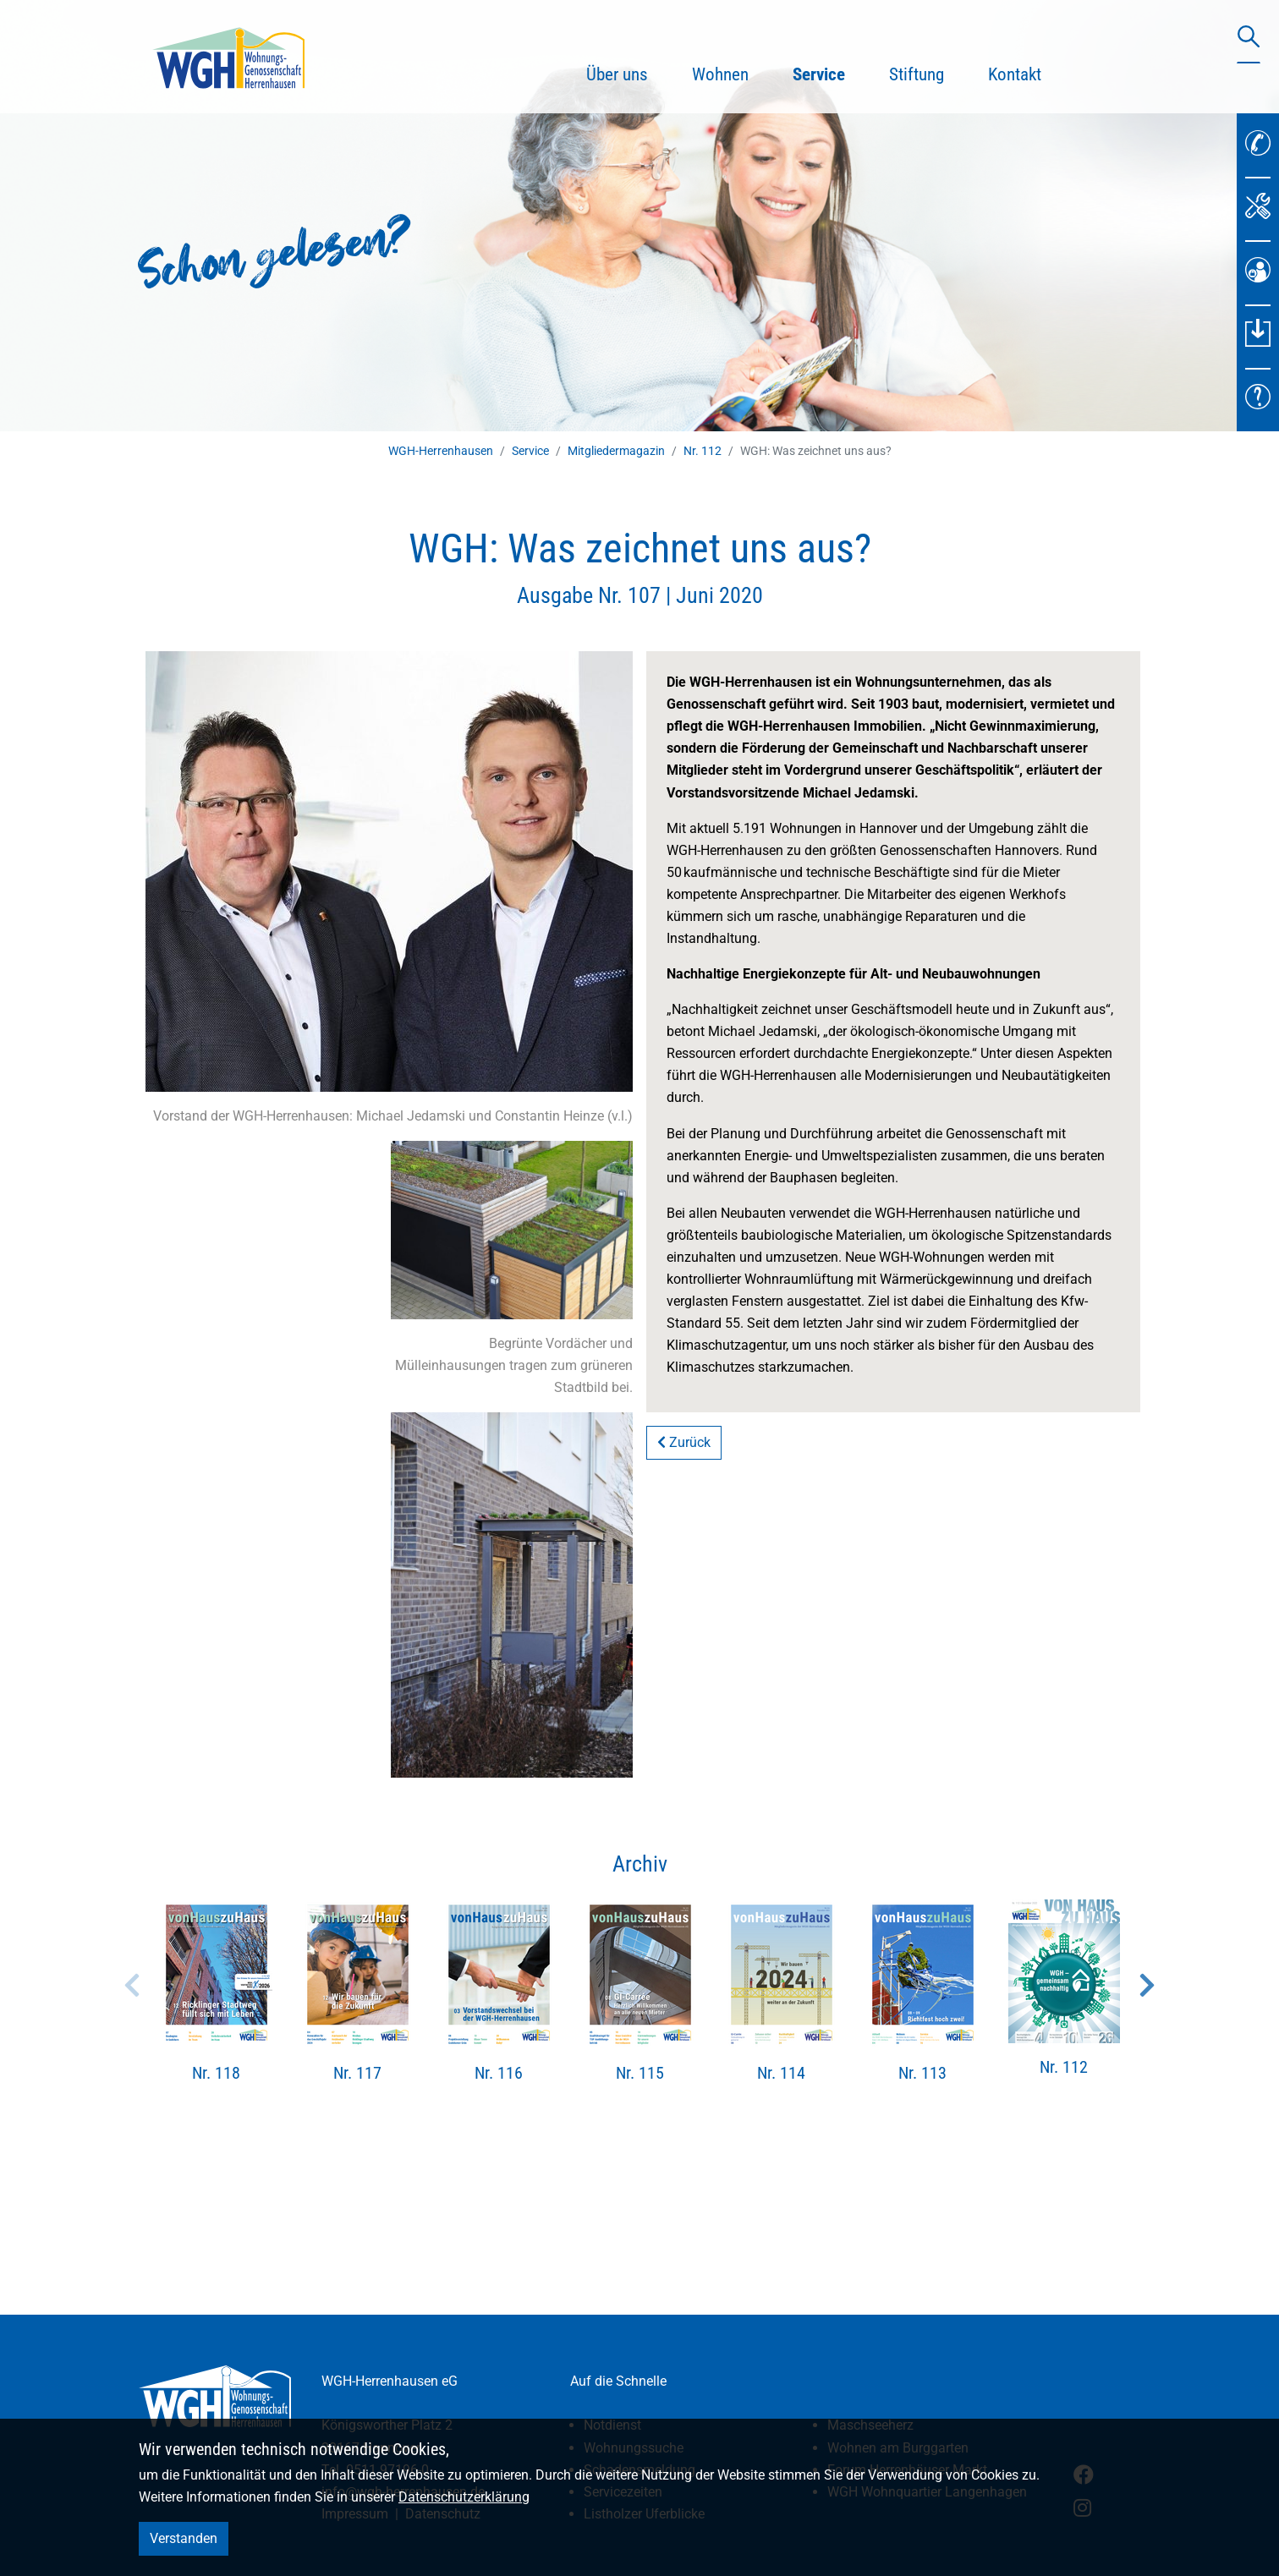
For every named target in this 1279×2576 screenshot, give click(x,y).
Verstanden (183, 2538)
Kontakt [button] (1014, 74)
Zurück (684, 1442)
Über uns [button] (617, 74)
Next (1147, 1984)
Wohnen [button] (720, 74)
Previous (131, 1984)
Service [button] (830, 72)
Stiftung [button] (916, 74)
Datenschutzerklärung (464, 2497)
